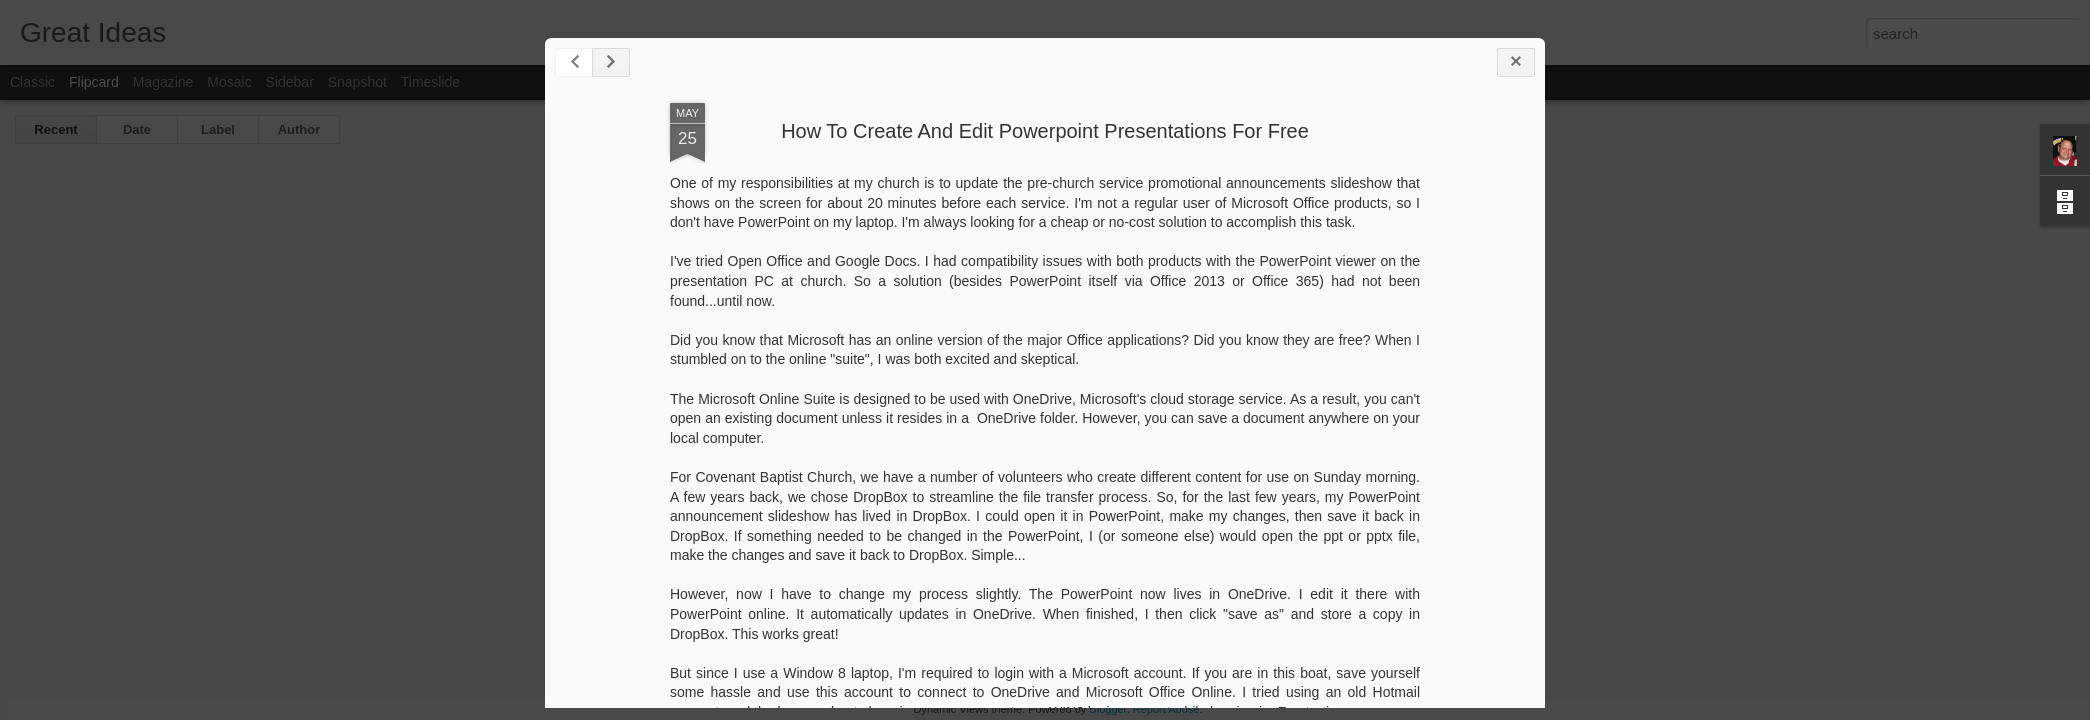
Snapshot (357, 82)
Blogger (1107, 709)
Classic (32, 82)
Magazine (163, 82)
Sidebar (290, 82)
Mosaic (229, 82)
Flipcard (94, 82)
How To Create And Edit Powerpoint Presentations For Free (1045, 131)
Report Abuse (1166, 709)
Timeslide (430, 82)
